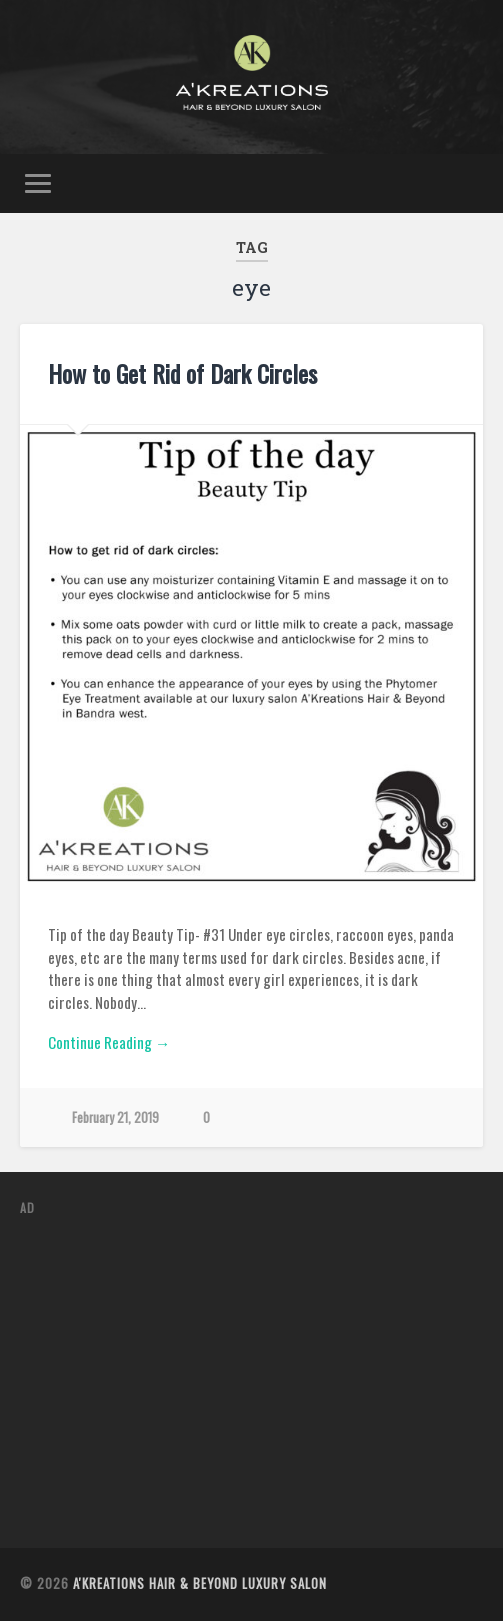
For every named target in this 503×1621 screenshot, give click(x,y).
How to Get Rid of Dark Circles (182, 373)
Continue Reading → (109, 1042)
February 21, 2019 (115, 1117)
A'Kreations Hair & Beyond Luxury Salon (200, 1583)
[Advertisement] (261, 1374)
